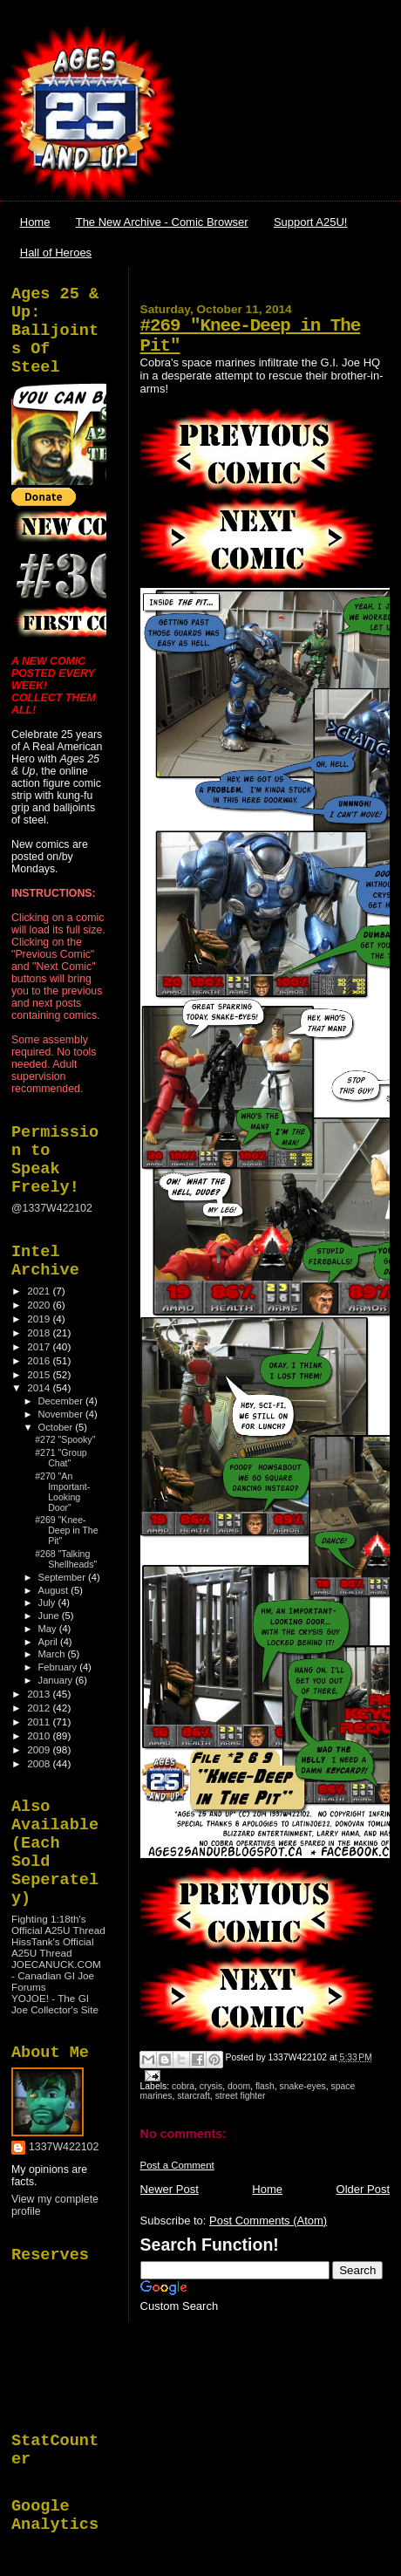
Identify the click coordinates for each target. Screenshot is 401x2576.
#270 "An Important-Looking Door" (62, 1492)
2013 (39, 1693)
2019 (39, 1318)
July (48, 1602)
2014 (39, 1387)
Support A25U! (311, 222)
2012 (39, 1707)
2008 (39, 1763)
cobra (183, 2086)
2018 (39, 1332)
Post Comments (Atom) (268, 2220)
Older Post (363, 2189)
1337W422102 (64, 2147)
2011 (39, 1721)
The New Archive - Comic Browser (162, 222)
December (61, 1401)
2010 (39, 1735)
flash (265, 2086)
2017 (39, 1346)
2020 (39, 1304)
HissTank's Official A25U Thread (52, 1947)
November (61, 1414)
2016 (39, 1360)
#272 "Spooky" (65, 1439)
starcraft (193, 2096)
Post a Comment (177, 2165)
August (54, 1590)
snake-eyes (303, 2086)
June (50, 1615)
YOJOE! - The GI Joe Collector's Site (55, 2003)
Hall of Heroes (56, 252)
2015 (39, 1374)
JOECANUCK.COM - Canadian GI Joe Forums (56, 1975)
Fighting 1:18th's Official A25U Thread (58, 1924)
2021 (39, 1290)
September (63, 1577)
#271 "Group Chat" (61, 1457)
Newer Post (169, 2189)
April (49, 1641)
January (57, 1680)
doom (239, 2086)
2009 (39, 1749)
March (53, 1654)
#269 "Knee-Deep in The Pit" (66, 1530)
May (48, 1628)
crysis (211, 2086)
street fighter (240, 2096)
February (59, 1667)
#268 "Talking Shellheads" (66, 1558)
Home (35, 222)
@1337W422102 (51, 1208)
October (57, 1427)
